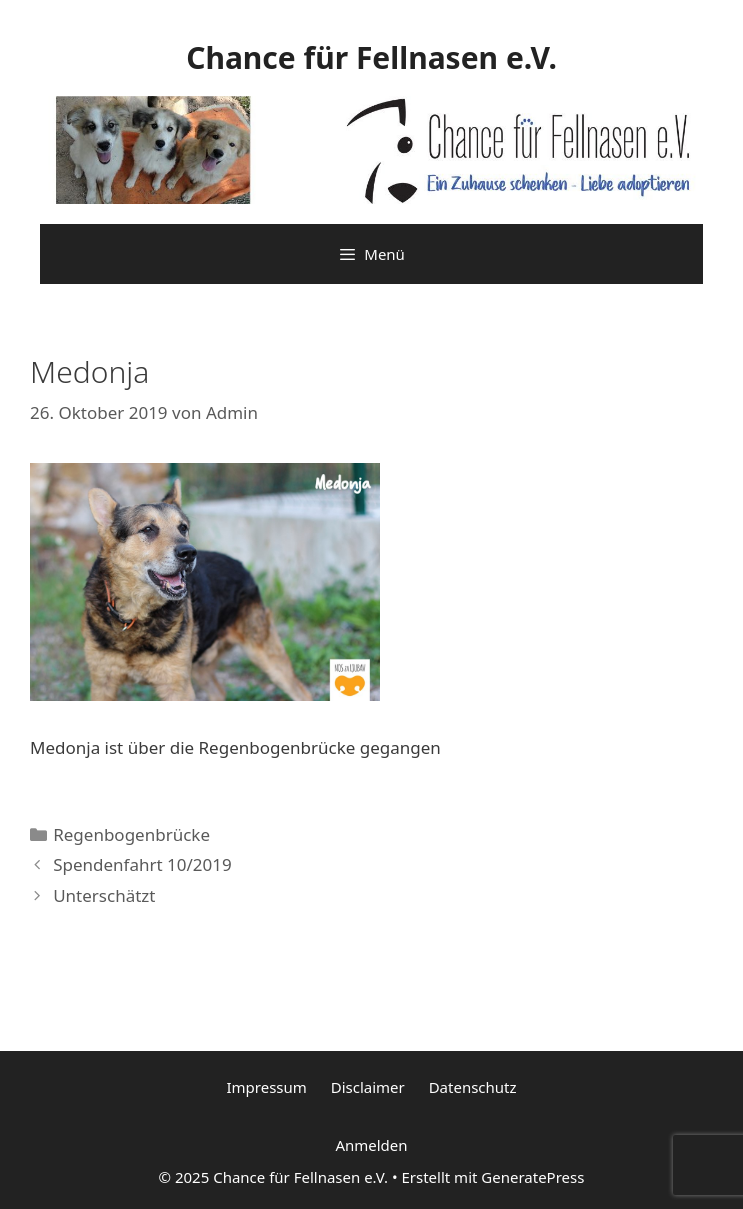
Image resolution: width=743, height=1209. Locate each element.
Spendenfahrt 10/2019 (142, 864)
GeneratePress (532, 1177)
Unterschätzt (104, 895)
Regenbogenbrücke (131, 834)
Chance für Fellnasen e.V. (371, 57)
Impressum (266, 1087)
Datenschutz (473, 1087)
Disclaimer (368, 1087)
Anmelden (371, 1145)
